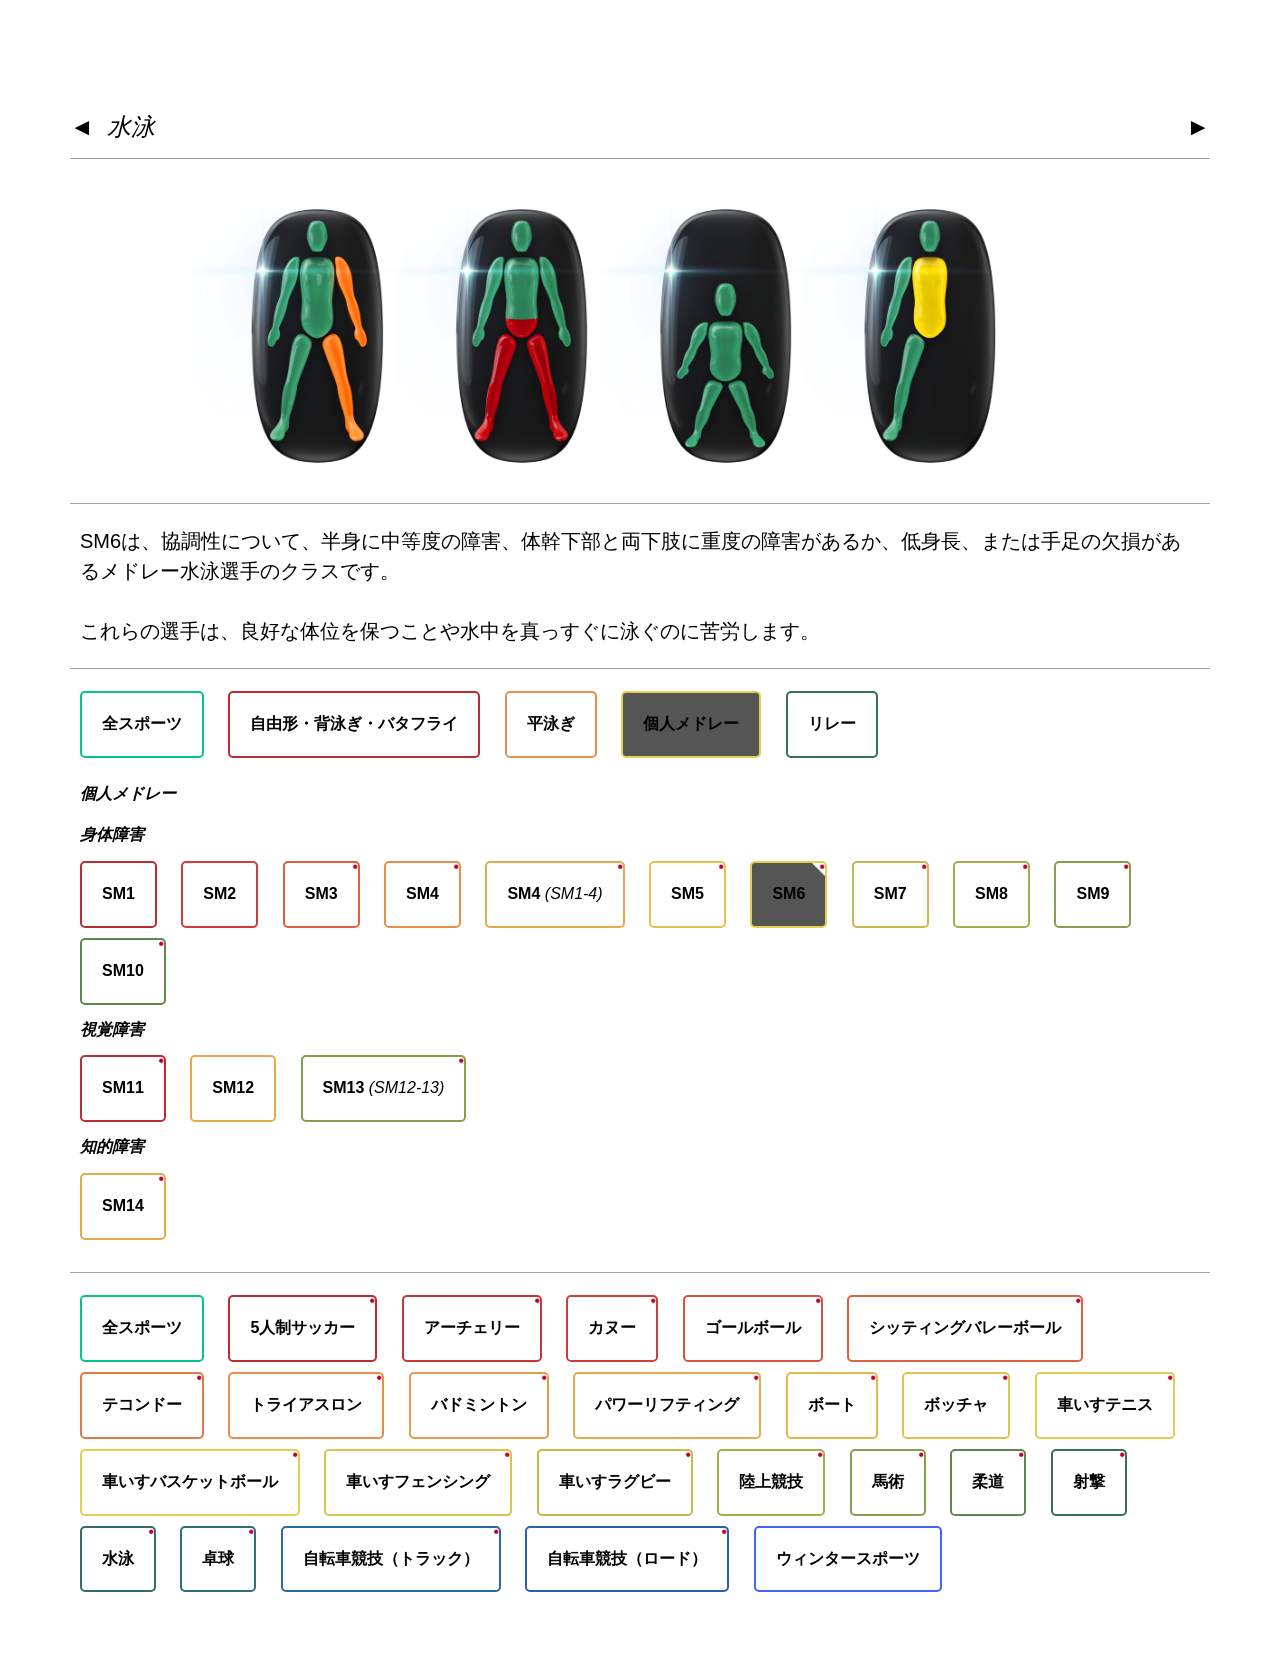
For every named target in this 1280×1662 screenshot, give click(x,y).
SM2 (219, 893)
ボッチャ (956, 1404)
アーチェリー (472, 1327)
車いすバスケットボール (190, 1481)
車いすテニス (1105, 1404)
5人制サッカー (302, 1327)
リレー (832, 723)
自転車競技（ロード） (627, 1558)
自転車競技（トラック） (391, 1558)
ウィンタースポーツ (848, 1558)
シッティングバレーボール (965, 1327)
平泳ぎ (551, 723)
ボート (832, 1404)
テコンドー (142, 1404)
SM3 (321, 893)
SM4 (422, 893)
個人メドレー (691, 723)
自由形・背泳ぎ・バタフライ (354, 723)
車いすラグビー (615, 1481)
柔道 (988, 1481)
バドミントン (479, 1404)
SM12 (233, 1087)
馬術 (888, 1481)
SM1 (118, 893)
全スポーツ (142, 723)
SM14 (123, 1205)
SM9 (1092, 893)
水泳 (131, 126)
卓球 (218, 1558)
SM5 (687, 893)
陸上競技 (771, 1481)
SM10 (123, 970)
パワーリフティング (667, 1404)
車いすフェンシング (418, 1481)
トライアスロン (306, 1404)
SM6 (788, 893)
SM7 (890, 893)
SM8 (991, 893)
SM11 (123, 1087)
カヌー (612, 1327)
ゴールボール (753, 1327)
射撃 (1089, 1481)
